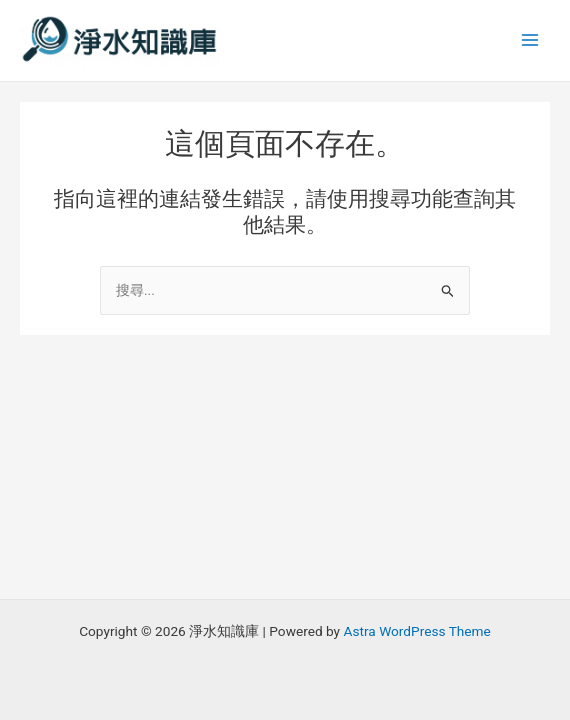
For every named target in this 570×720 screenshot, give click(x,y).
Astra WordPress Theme (416, 631)
